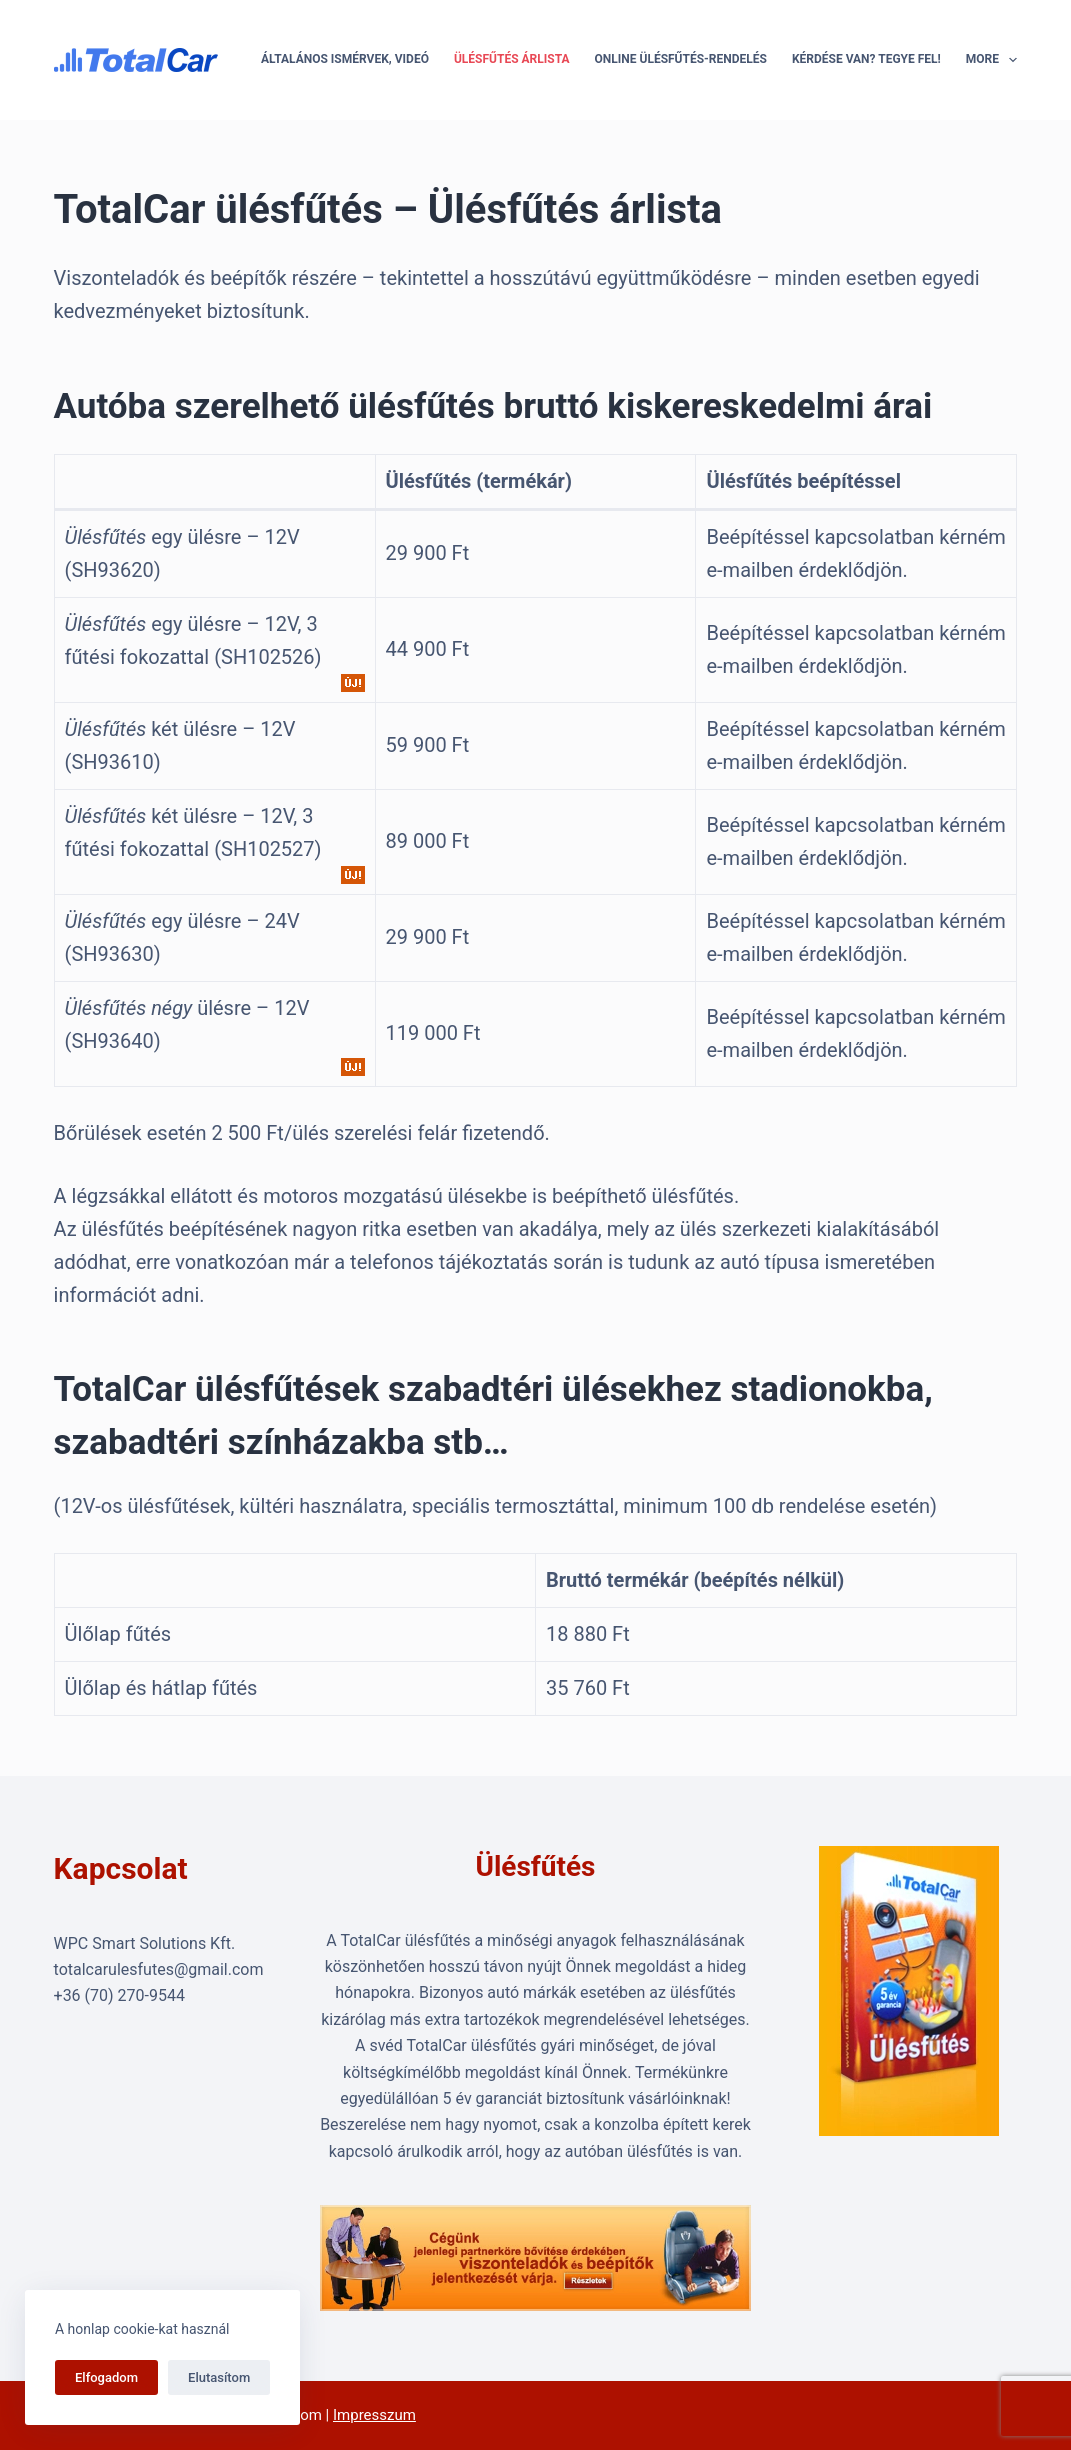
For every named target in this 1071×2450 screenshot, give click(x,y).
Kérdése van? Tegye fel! (866, 59)
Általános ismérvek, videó (345, 59)
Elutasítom (219, 2377)
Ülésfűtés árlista (512, 59)
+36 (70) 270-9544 (119, 1995)
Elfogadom (106, 2377)
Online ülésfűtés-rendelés (681, 59)
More (992, 60)
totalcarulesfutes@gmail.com (159, 1969)
